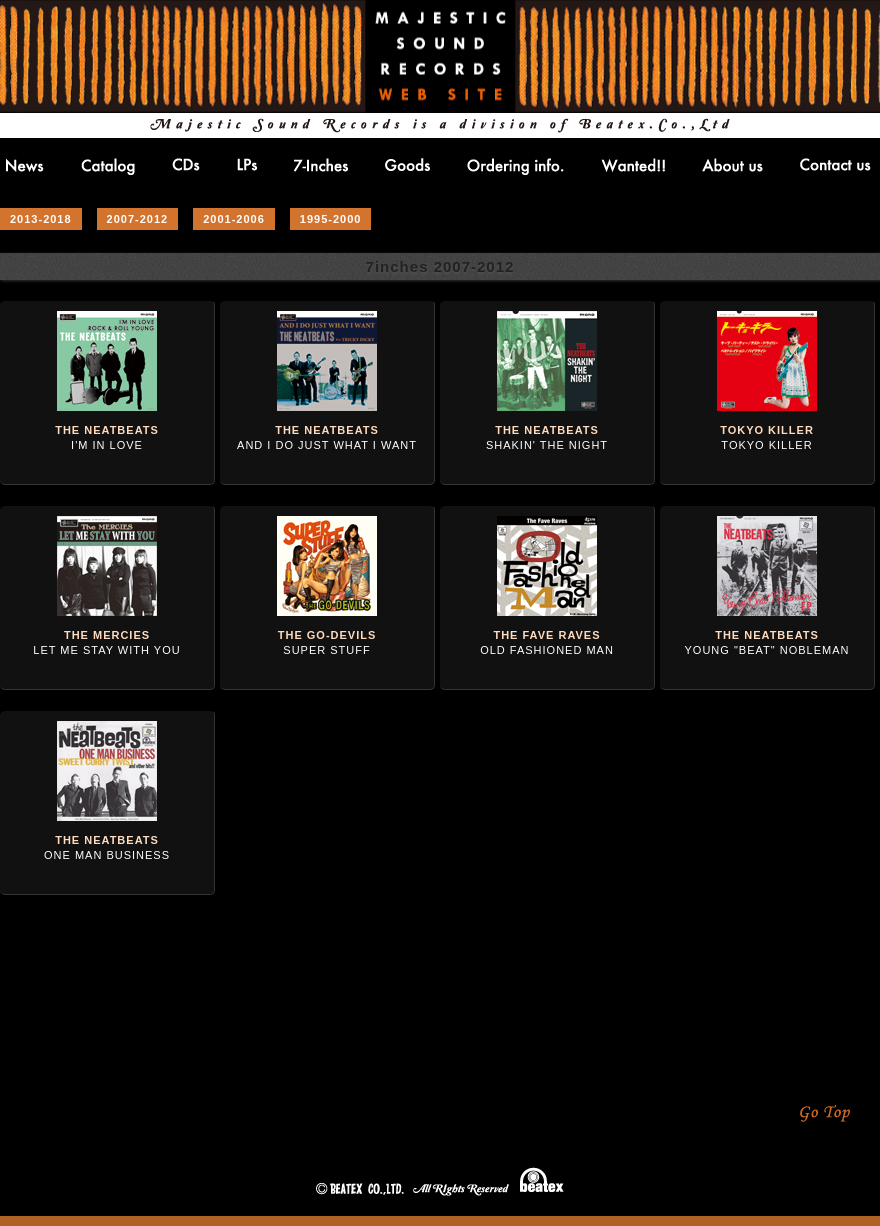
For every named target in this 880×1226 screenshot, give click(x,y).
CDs (186, 164)
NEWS (25, 165)
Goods (407, 164)
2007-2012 (138, 219)
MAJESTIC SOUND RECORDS (440, 56)
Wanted (633, 165)
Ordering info (515, 166)
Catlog (108, 166)
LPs (247, 164)
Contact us (835, 164)
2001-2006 (234, 219)
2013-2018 (41, 219)
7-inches (321, 165)
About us (732, 165)
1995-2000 (331, 219)
